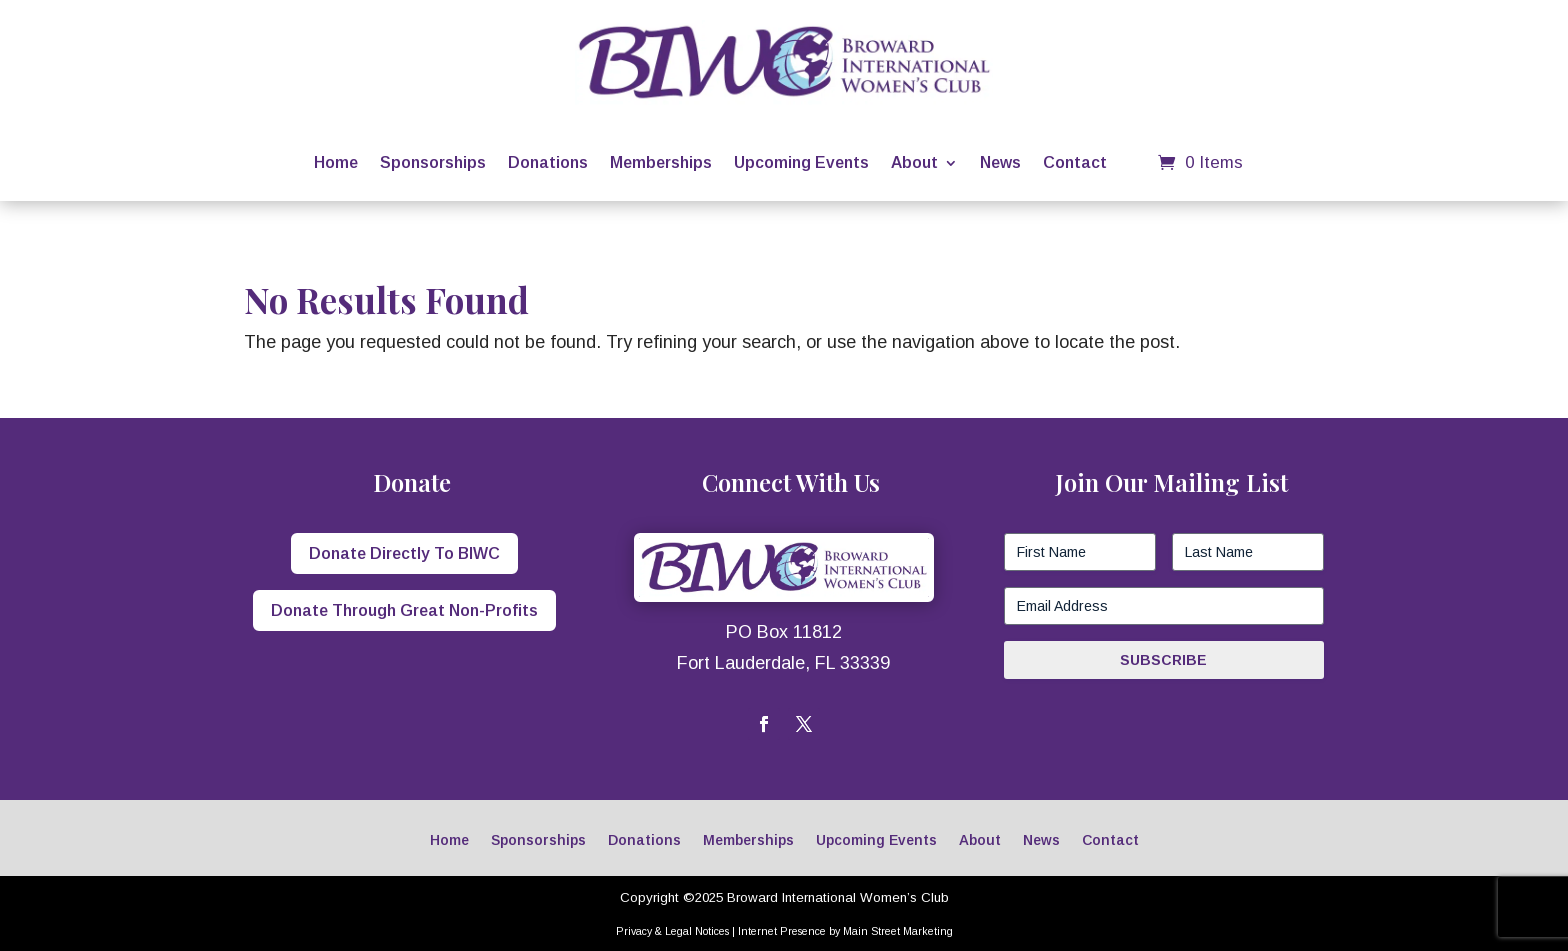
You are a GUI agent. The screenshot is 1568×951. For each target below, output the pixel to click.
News (1000, 162)
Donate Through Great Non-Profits (404, 610)
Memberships (661, 162)
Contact (1075, 162)
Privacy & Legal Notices (672, 931)
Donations (548, 162)
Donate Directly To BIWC (404, 553)
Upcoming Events (801, 162)
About (914, 162)
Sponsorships (433, 162)
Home (336, 162)
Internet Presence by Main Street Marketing (845, 931)
